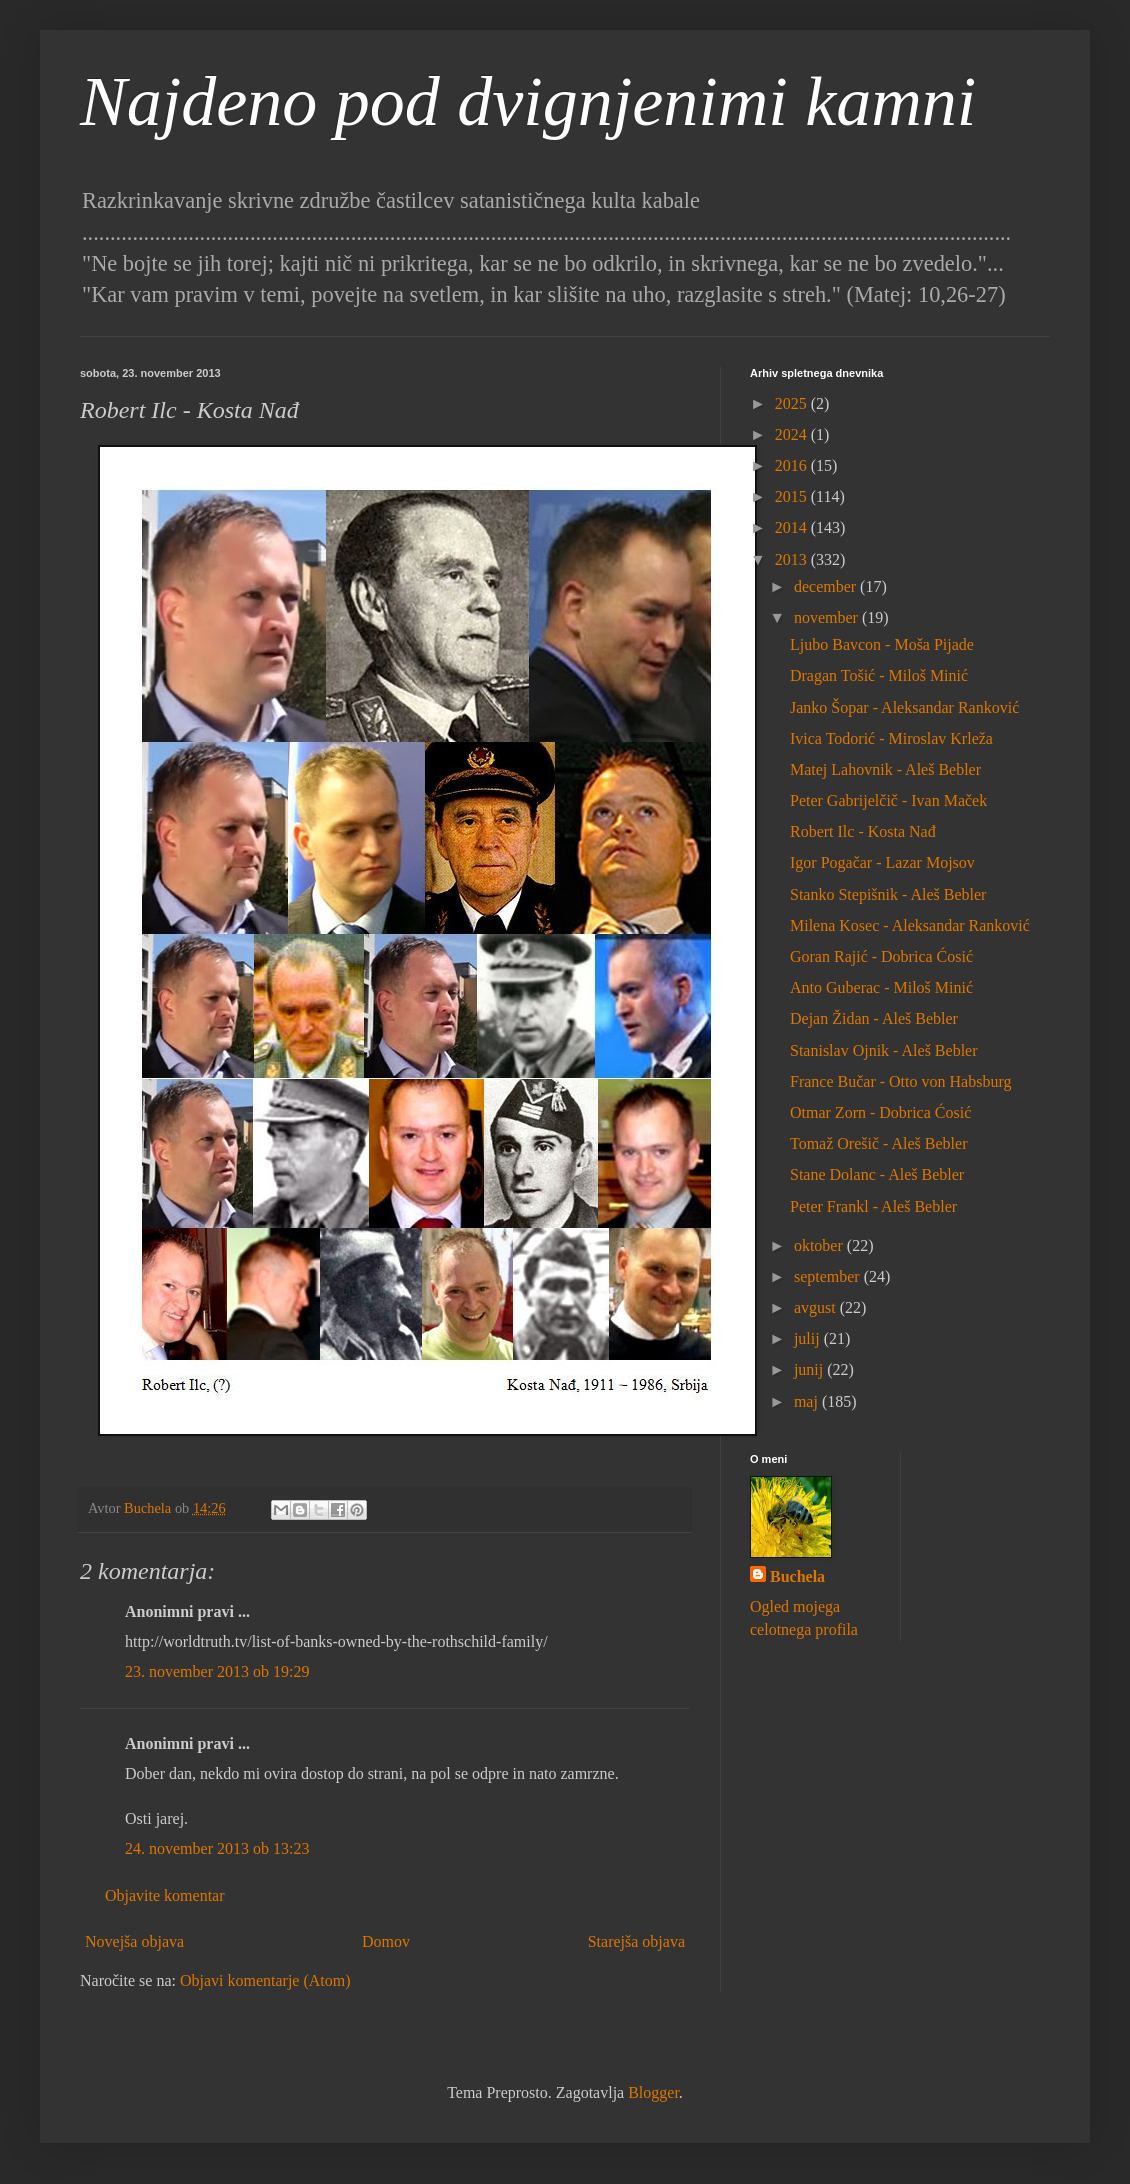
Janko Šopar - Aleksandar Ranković (904, 707)
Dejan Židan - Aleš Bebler (874, 1018)
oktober (820, 1245)
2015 (793, 496)
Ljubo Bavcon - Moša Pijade (882, 644)
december (827, 586)
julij (809, 1338)
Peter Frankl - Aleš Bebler (873, 1206)
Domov (386, 1941)
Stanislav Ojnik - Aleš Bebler (884, 1050)
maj (808, 1401)
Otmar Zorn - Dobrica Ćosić (880, 1112)
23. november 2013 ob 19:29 (217, 1671)
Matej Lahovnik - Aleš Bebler (885, 769)
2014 (793, 527)
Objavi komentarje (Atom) (265, 1980)
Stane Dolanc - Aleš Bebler (877, 1174)
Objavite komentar (165, 1895)
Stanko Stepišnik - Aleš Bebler (888, 894)
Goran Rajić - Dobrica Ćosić (881, 956)
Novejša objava (134, 1941)
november (828, 617)
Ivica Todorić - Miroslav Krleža (891, 738)
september (829, 1276)
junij (810, 1369)
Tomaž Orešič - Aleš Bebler (878, 1143)
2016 (793, 465)
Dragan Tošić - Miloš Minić (879, 675)
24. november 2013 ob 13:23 (217, 1848)
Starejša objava (636, 1941)
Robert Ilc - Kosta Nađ (863, 831)
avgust (817, 1307)
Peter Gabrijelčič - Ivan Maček (888, 800)
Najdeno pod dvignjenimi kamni (528, 101)
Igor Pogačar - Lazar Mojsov (882, 862)
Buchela (797, 1576)
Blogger (653, 2092)
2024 (793, 434)
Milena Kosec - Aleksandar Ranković (910, 925)
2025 (793, 403)
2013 (793, 559)
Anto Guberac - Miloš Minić (881, 987)
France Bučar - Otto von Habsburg (900, 1081)
